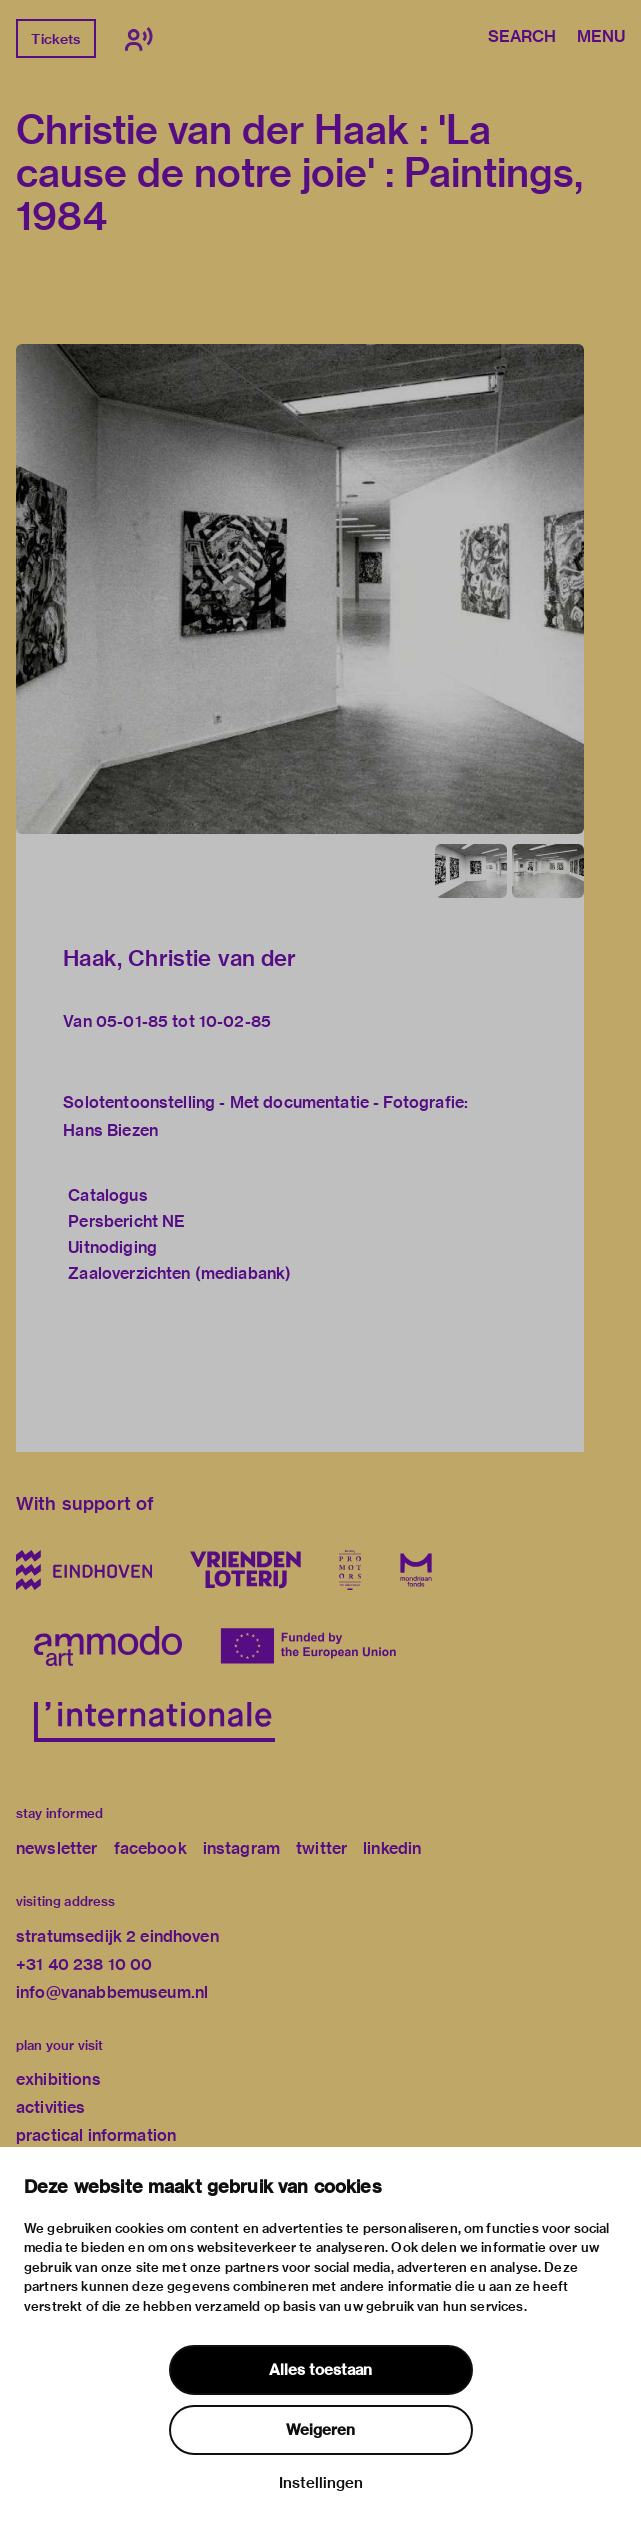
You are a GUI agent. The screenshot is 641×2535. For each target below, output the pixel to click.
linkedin (392, 1848)
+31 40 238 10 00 (84, 1964)
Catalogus (107, 1195)
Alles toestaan (320, 2370)
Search (522, 38)
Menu (601, 38)
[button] (300, 589)
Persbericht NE (126, 1221)
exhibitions (58, 2079)
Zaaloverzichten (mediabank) (179, 1273)
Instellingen (321, 2483)
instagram (241, 1848)
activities (51, 2107)
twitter (321, 1848)
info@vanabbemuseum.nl (112, 1992)
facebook (150, 1848)
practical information (96, 2135)
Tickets (55, 39)
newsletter (57, 1848)
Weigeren (320, 2430)
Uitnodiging (112, 1247)
